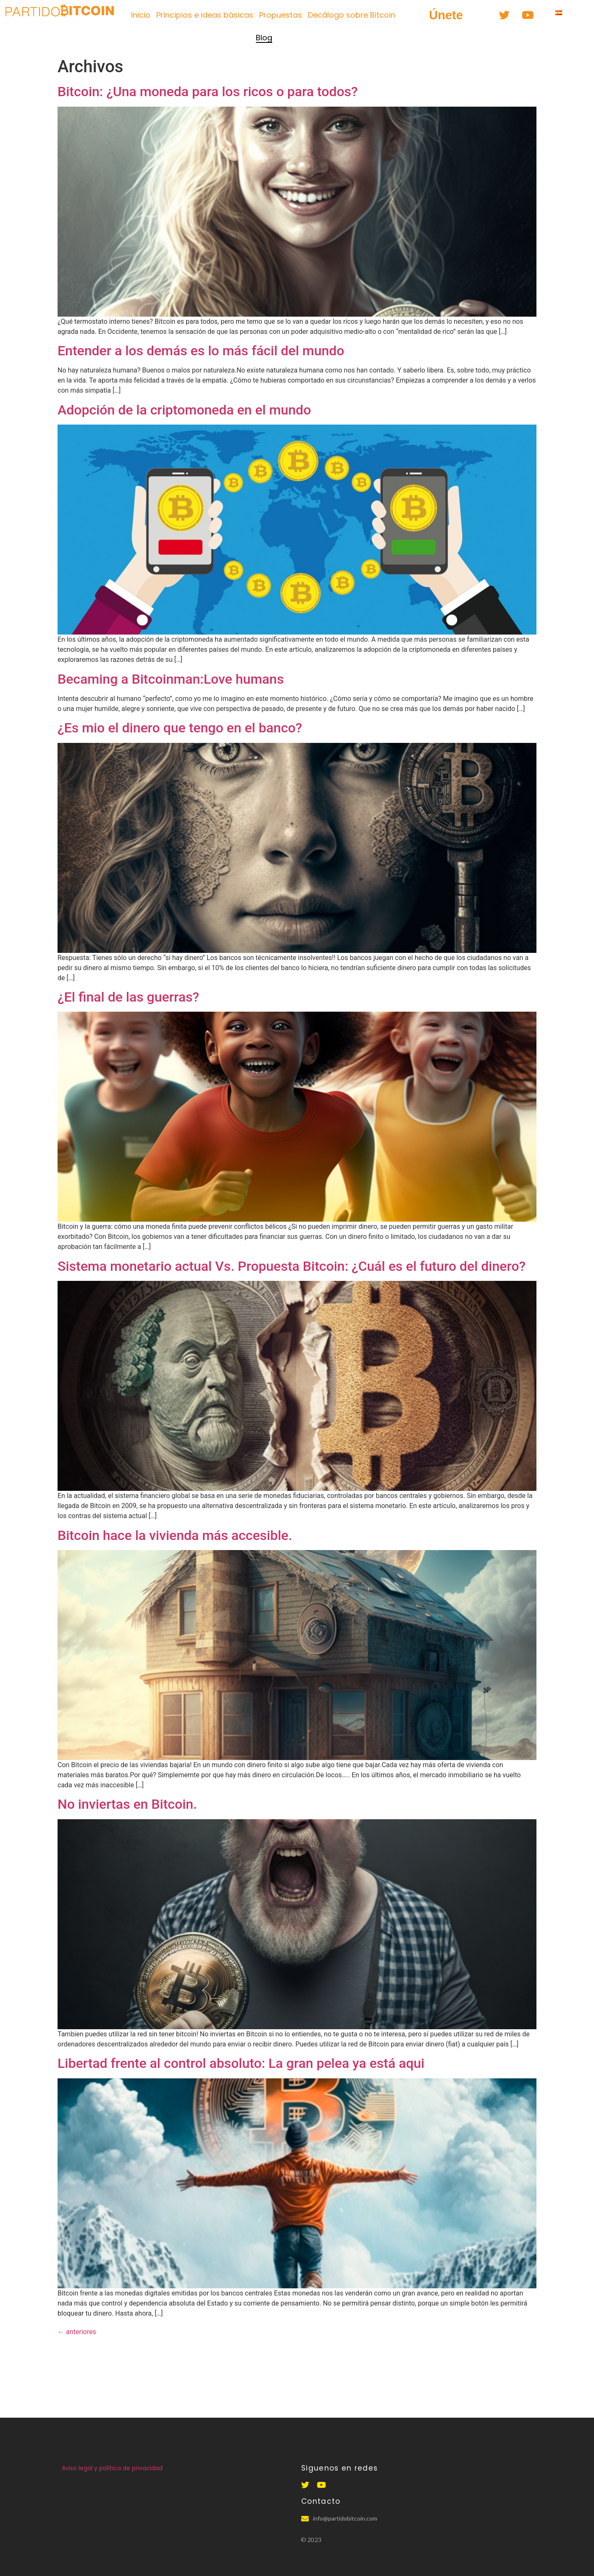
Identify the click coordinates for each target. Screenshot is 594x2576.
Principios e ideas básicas (204, 15)
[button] (446, 15)
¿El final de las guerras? (128, 997)
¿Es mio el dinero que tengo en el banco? (180, 728)
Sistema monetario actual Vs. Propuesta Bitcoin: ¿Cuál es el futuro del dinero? (292, 1266)
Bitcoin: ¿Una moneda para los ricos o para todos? (208, 92)
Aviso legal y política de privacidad (112, 2468)
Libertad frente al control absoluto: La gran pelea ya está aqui (241, 2063)
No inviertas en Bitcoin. (127, 1804)
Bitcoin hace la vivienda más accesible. (175, 1535)
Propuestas (280, 15)
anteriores (77, 2332)
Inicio (140, 15)
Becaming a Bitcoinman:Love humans (171, 679)
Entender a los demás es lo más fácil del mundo (201, 351)
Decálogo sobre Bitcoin (351, 15)
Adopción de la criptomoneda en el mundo (184, 410)
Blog (264, 37)
